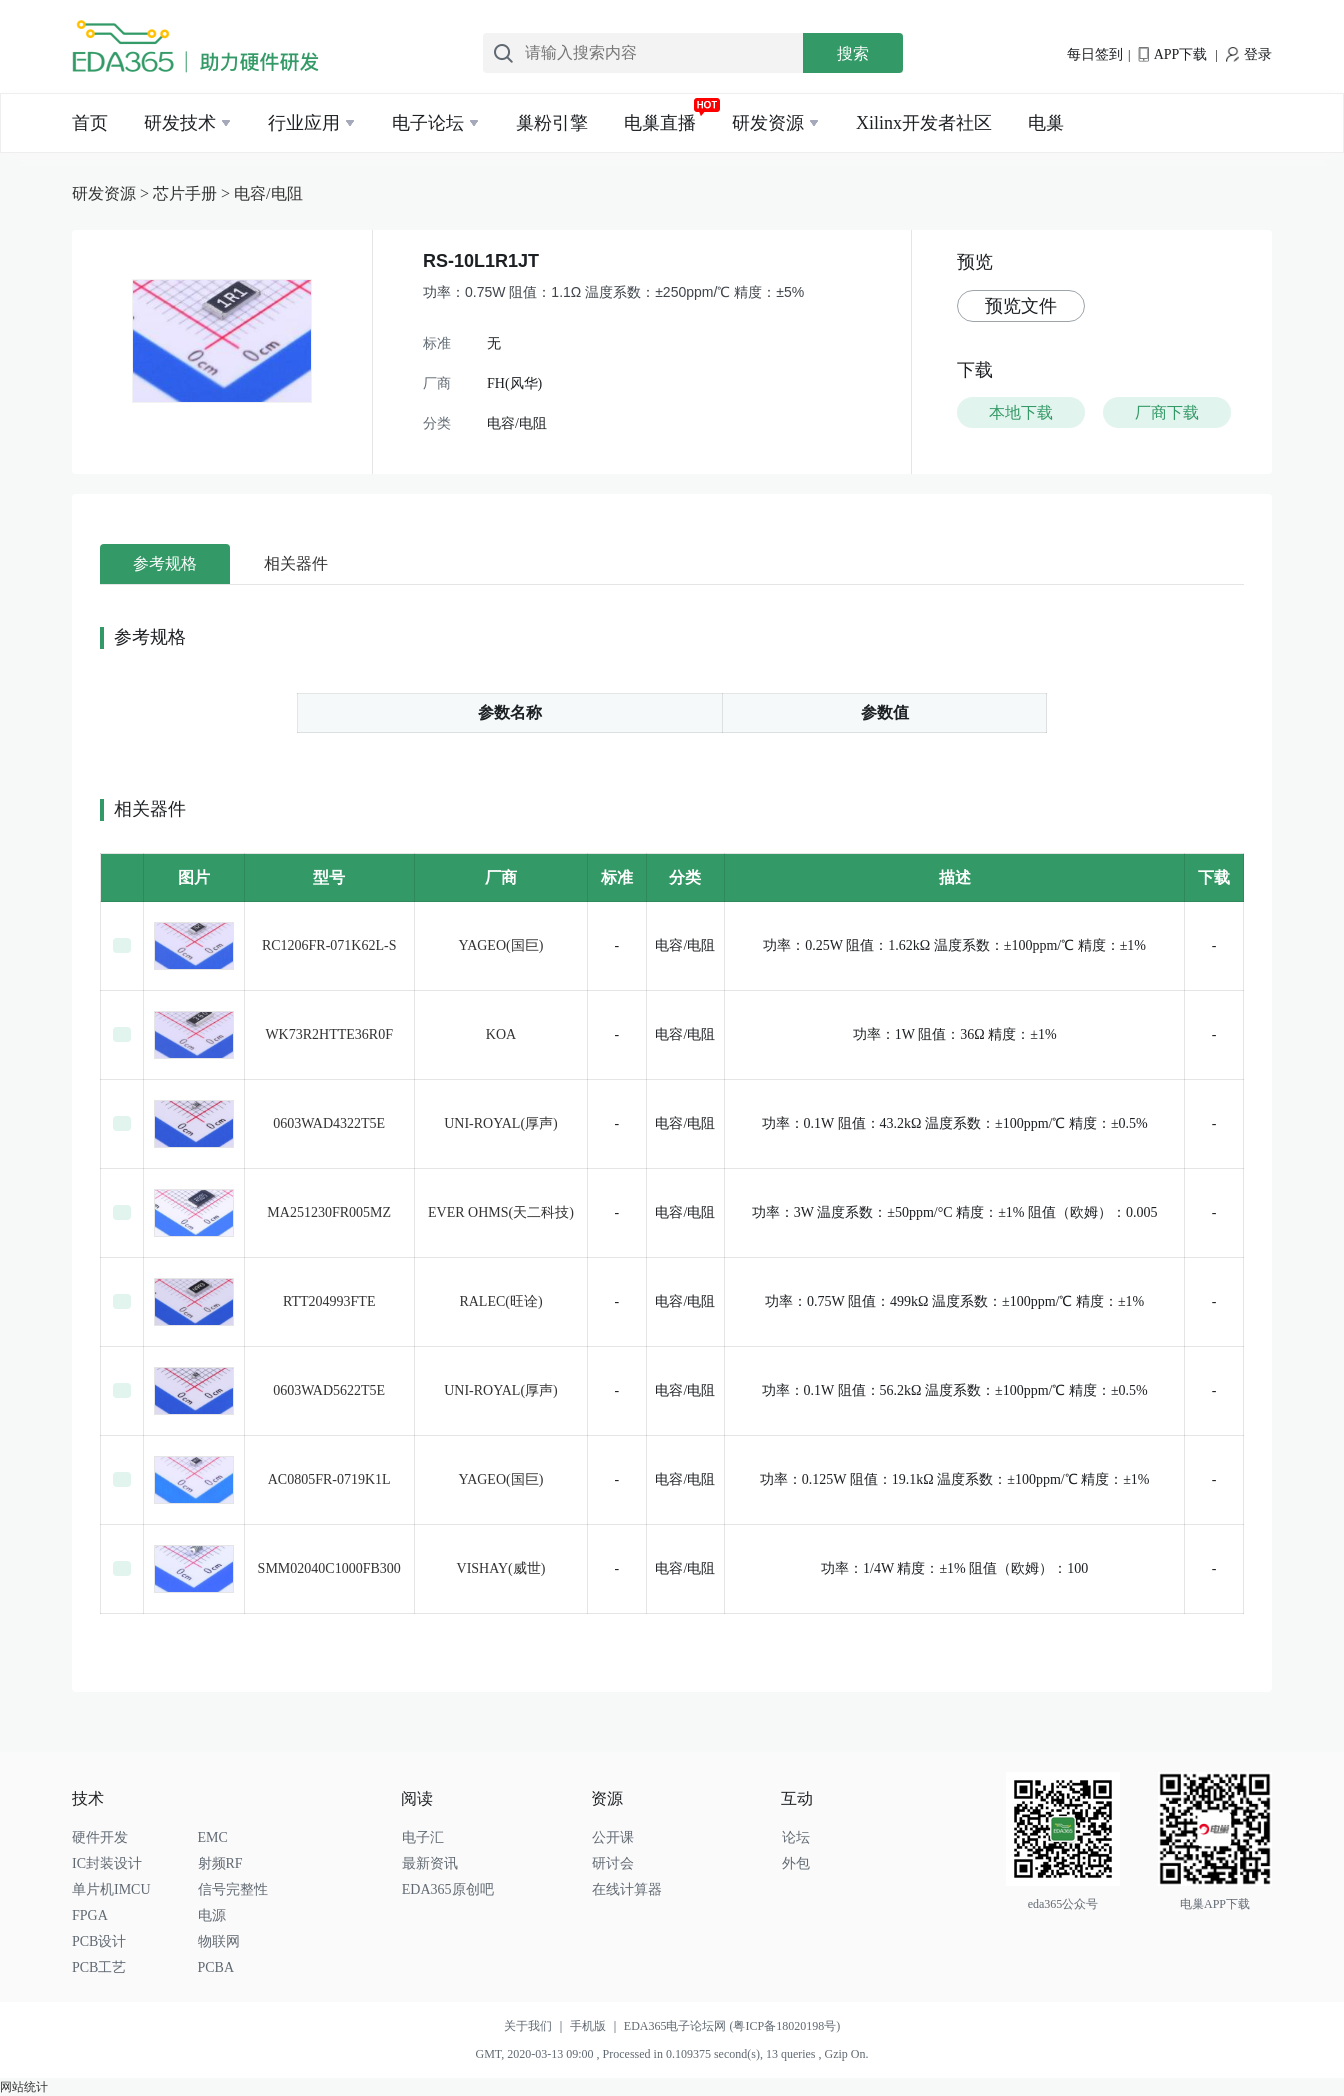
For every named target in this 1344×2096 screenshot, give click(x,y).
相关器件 (296, 563)
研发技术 (180, 123)
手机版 (597, 2026)
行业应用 (304, 123)
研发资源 (768, 123)
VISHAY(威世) (501, 1568)
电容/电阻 (268, 193)
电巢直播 (660, 123)
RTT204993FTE (329, 1301)
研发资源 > (112, 193)
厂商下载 (1167, 412)
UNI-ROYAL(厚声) (501, 1123)
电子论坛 (428, 123)
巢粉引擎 (552, 123)
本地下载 (1021, 412)
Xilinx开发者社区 (924, 123)
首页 (90, 123)
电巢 (1046, 123)
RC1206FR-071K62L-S (329, 945)
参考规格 (165, 563)
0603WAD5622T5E (329, 1390)
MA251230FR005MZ (329, 1212)
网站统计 (24, 2087)
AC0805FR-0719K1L (329, 1479)
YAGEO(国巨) (501, 945)
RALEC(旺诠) (500, 1301)
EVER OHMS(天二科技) (501, 1212)
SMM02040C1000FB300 (329, 1568)
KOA (501, 1034)
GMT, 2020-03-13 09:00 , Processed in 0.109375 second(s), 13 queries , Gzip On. (671, 2054)
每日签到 (1095, 54)
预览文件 (1021, 306)
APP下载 (1172, 54)
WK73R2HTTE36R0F (329, 1034)
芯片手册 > (193, 193)
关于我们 (537, 2026)
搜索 (853, 53)
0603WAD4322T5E (329, 1123)
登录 (1249, 54)
